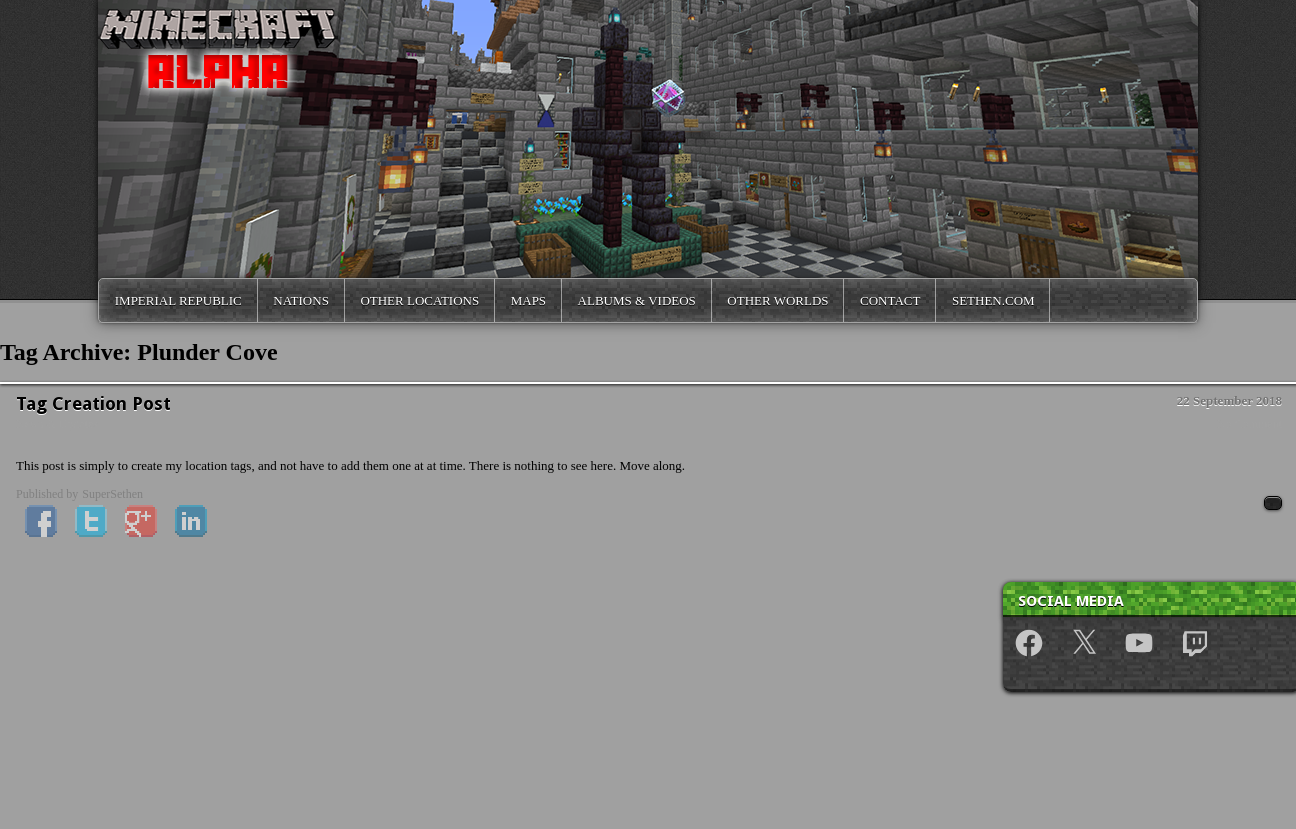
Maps (528, 300)
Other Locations (419, 300)
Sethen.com (993, 300)
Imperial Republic (178, 300)
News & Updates (57, 424)
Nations (301, 300)
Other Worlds (777, 300)
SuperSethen (112, 494)
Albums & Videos (637, 300)
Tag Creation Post (93, 403)
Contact (890, 300)
